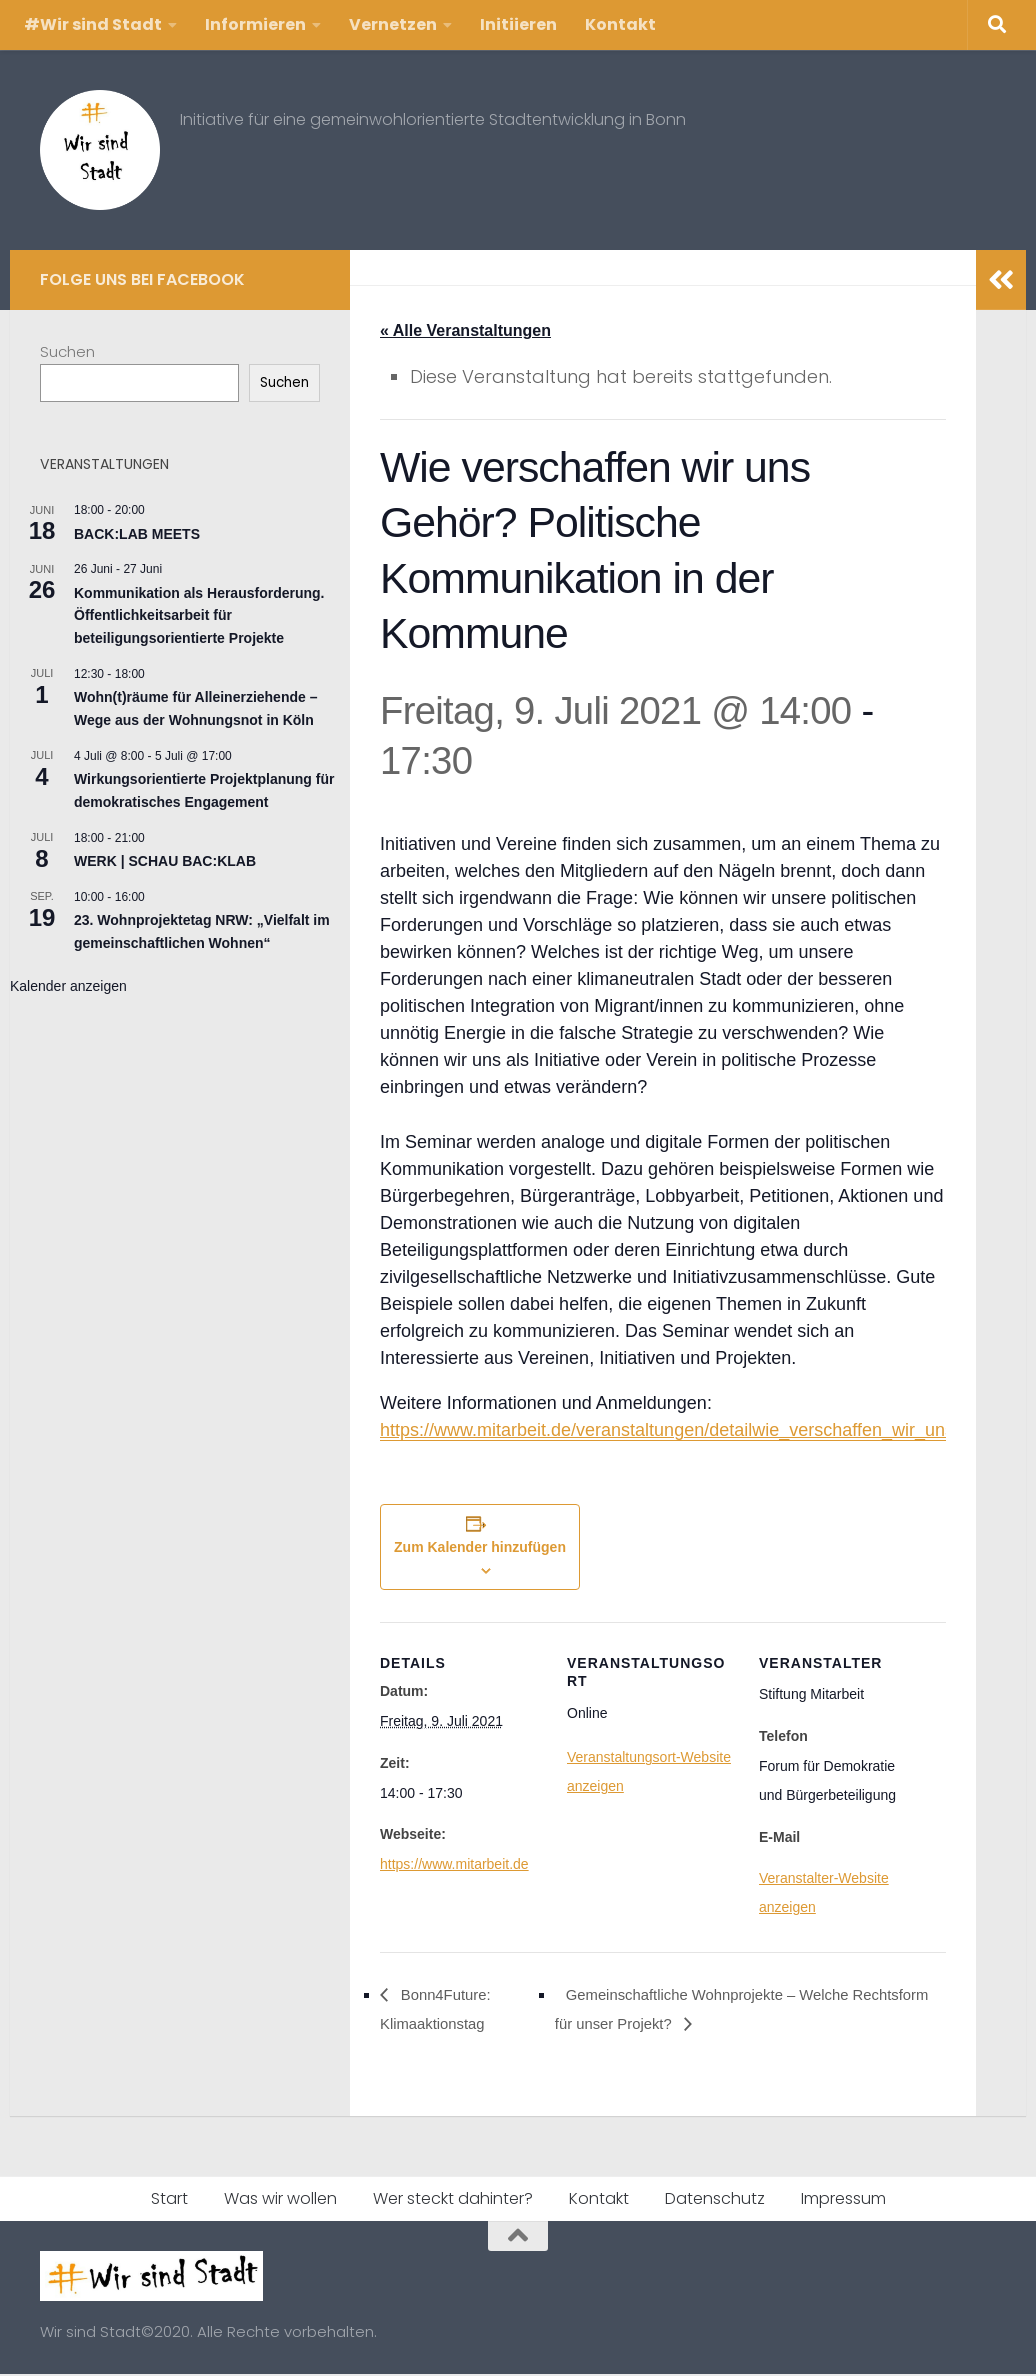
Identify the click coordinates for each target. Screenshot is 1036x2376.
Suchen (67, 351)
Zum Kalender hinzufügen (480, 1548)
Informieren (255, 24)
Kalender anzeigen (68, 986)
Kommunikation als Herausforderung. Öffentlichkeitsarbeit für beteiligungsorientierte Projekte (199, 615)
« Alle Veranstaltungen (465, 330)
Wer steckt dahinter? (453, 2200)
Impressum (843, 2200)
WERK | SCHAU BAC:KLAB (165, 861)
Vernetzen (393, 24)
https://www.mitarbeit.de (454, 1865)
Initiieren (518, 24)
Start (169, 2200)
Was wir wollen (280, 2200)
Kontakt (620, 24)
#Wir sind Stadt (93, 24)
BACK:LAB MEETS (137, 534)
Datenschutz (715, 2200)
